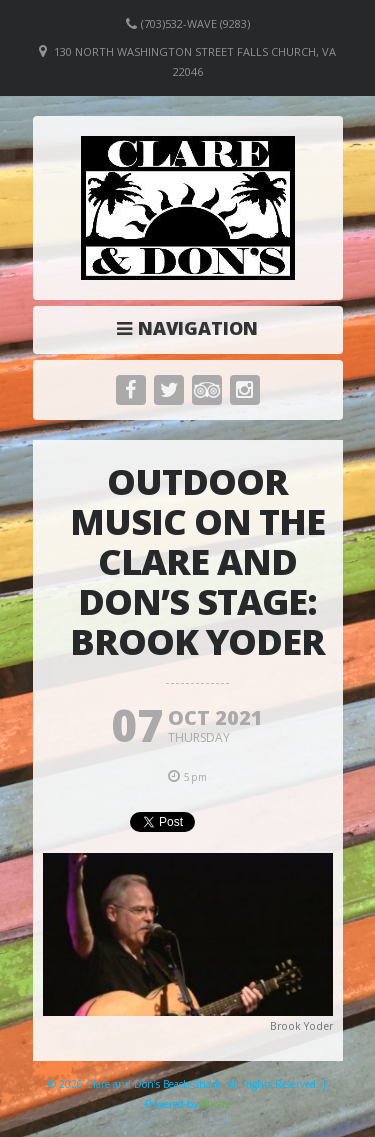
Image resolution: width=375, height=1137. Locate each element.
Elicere (216, 1104)
